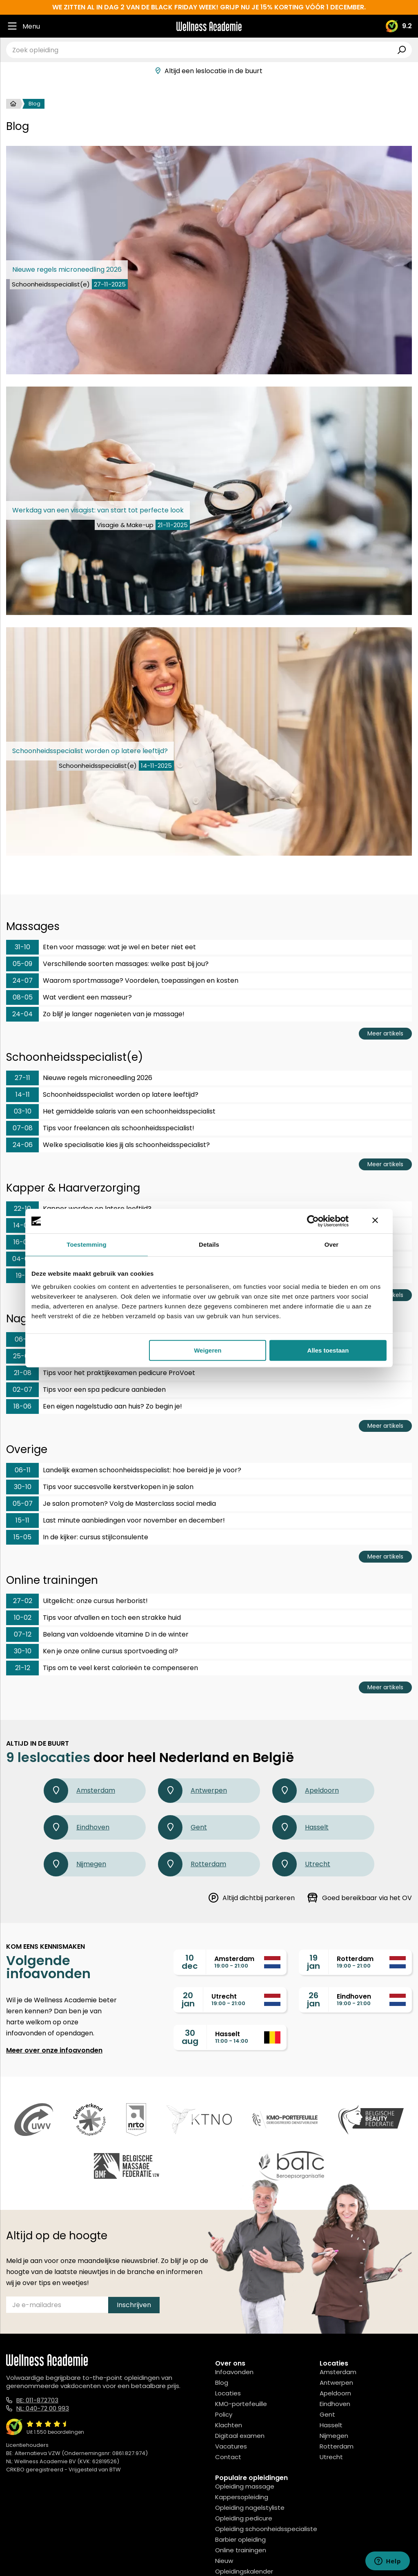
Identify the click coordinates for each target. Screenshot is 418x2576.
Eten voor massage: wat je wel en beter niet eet (101, 947)
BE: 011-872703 (37, 2400)
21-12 (22, 1668)
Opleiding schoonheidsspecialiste (266, 2529)
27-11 (22, 1077)
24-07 (23, 980)
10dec (190, 1962)
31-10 (22, 947)
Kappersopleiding (241, 2497)
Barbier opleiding (240, 2539)
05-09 (22, 963)
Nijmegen (75, 1864)
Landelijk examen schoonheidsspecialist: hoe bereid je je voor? (123, 1470)
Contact (228, 2457)
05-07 (23, 1503)
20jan (188, 1999)
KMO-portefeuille (241, 2403)
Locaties (228, 2393)
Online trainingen (240, 2550)
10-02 (22, 1617)
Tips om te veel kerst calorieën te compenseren (102, 1668)
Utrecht (301, 1864)
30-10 (22, 1486)
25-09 (22, 1356)
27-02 (22, 1601)
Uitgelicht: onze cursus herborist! (77, 1601)
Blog (221, 2382)
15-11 (22, 1520)
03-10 (22, 1111)
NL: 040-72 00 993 (42, 2408)
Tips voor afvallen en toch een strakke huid (93, 1617)
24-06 (23, 1144)
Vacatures (231, 2446)
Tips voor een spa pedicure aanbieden (86, 1389)
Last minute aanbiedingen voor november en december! (115, 1520)
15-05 (22, 1537)
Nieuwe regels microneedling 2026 (79, 1078)
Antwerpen (192, 1790)
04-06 (22, 1258)
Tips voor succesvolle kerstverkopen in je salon (99, 1487)
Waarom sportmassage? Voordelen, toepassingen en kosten (122, 980)
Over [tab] (332, 1244)
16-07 (22, 1242)
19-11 (22, 1275)
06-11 (23, 1339)
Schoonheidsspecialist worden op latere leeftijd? (102, 1094)
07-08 (23, 1128)
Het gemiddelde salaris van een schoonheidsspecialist (111, 1111)
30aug (190, 2037)
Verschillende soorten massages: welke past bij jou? (107, 964)
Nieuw (224, 2560)
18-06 (22, 1406)
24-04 (22, 1014)
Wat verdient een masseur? (69, 997)
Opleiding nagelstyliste (250, 2507)
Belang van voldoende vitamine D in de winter (97, 1634)
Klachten (228, 2425)
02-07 (22, 1389)
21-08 (22, 1372)
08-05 (23, 997)
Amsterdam (79, 1790)
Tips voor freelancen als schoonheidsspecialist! (100, 1128)
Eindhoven (76, 1827)
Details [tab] (209, 1244)
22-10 (22, 1208)
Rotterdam (192, 1864)
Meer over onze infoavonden (54, 2050)
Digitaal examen (240, 2435)
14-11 (23, 1094)
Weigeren (207, 1350)
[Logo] (209, 26)
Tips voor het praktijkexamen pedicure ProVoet (100, 1373)
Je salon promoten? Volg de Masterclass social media (111, 1503)
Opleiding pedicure (243, 2518)
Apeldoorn (305, 1790)
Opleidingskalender (244, 2571)
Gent (182, 1827)
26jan (313, 1999)
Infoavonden (234, 2372)
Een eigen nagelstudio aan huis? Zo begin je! (94, 1406)
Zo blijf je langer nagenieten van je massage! (95, 1014)
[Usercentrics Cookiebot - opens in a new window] (313, 1221)
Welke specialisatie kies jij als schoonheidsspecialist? (108, 1145)
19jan (313, 1962)
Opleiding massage (244, 2486)
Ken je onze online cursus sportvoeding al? (92, 1651)
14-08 (22, 1225)
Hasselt (300, 1827)
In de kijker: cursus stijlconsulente (77, 1537)
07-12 (22, 1634)
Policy (223, 2414)
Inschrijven (134, 2305)
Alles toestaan (328, 1350)
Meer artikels (385, 1033)
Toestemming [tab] (87, 1244)
